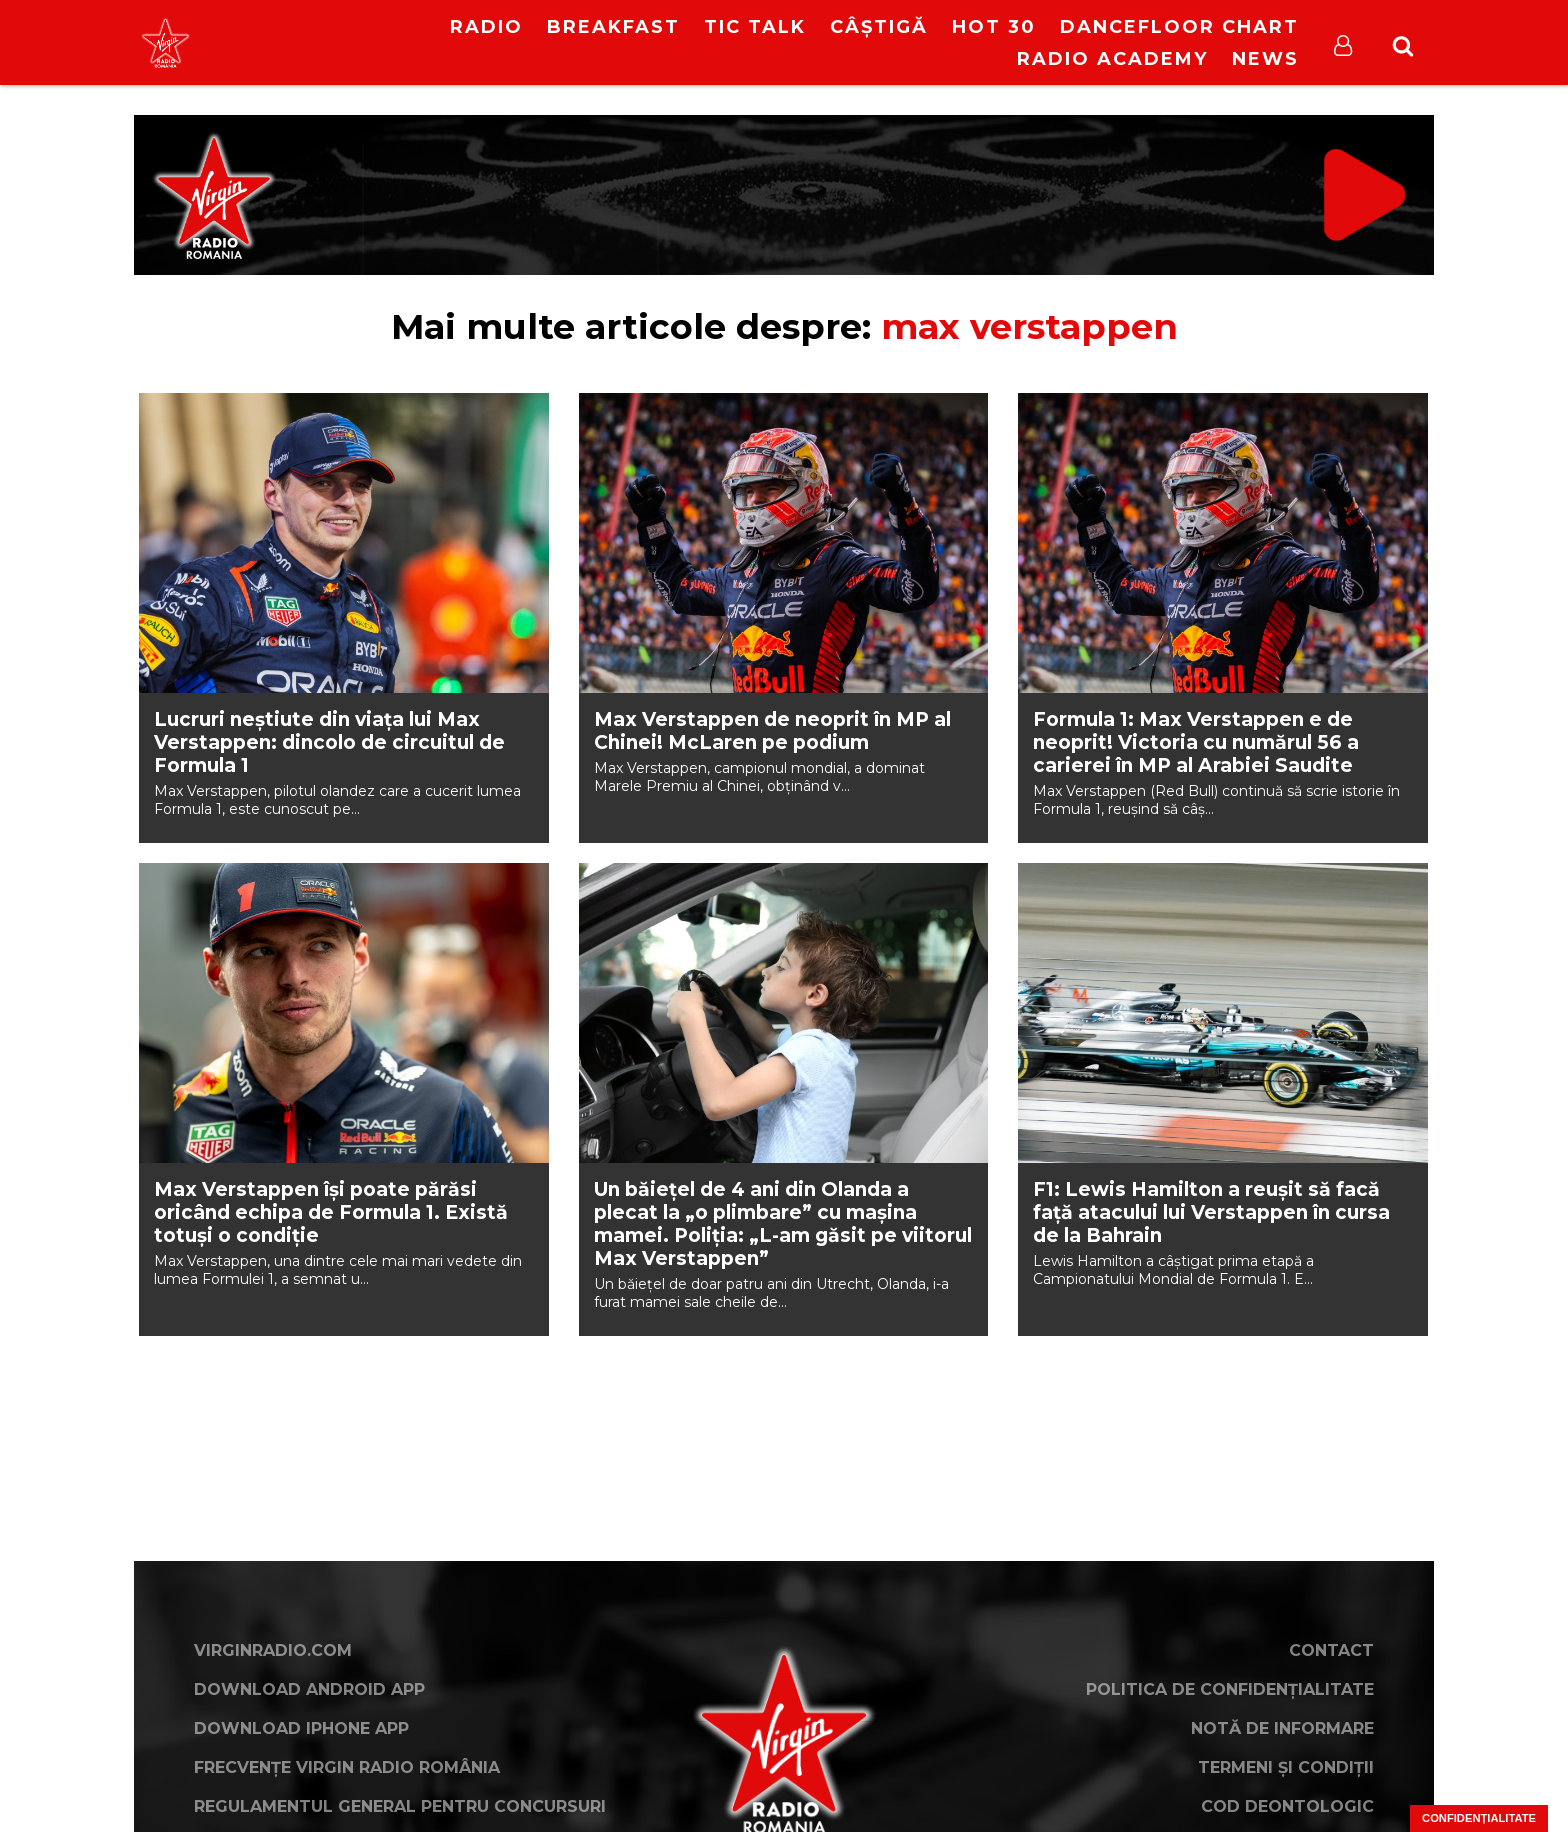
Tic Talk (755, 27)
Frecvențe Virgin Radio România (347, 1767)
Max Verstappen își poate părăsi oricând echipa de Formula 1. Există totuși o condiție (331, 1212)
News (1265, 59)
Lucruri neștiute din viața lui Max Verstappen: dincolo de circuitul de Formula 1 (329, 742)
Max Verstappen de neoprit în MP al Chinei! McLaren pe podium (772, 731)
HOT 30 (994, 27)
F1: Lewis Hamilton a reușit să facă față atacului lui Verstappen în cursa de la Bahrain (1211, 1212)
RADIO (486, 27)
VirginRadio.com (273, 1650)
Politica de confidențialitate (1230, 1689)
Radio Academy (1112, 59)
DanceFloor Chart (1179, 27)
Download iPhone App (301, 1728)
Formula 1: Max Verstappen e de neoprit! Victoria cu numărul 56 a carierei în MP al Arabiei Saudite (1196, 742)
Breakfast (613, 27)
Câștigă (879, 27)
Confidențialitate (1479, 1818)
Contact (1331, 1650)
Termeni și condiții (1286, 1767)
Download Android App (309, 1689)
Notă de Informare (1282, 1728)
